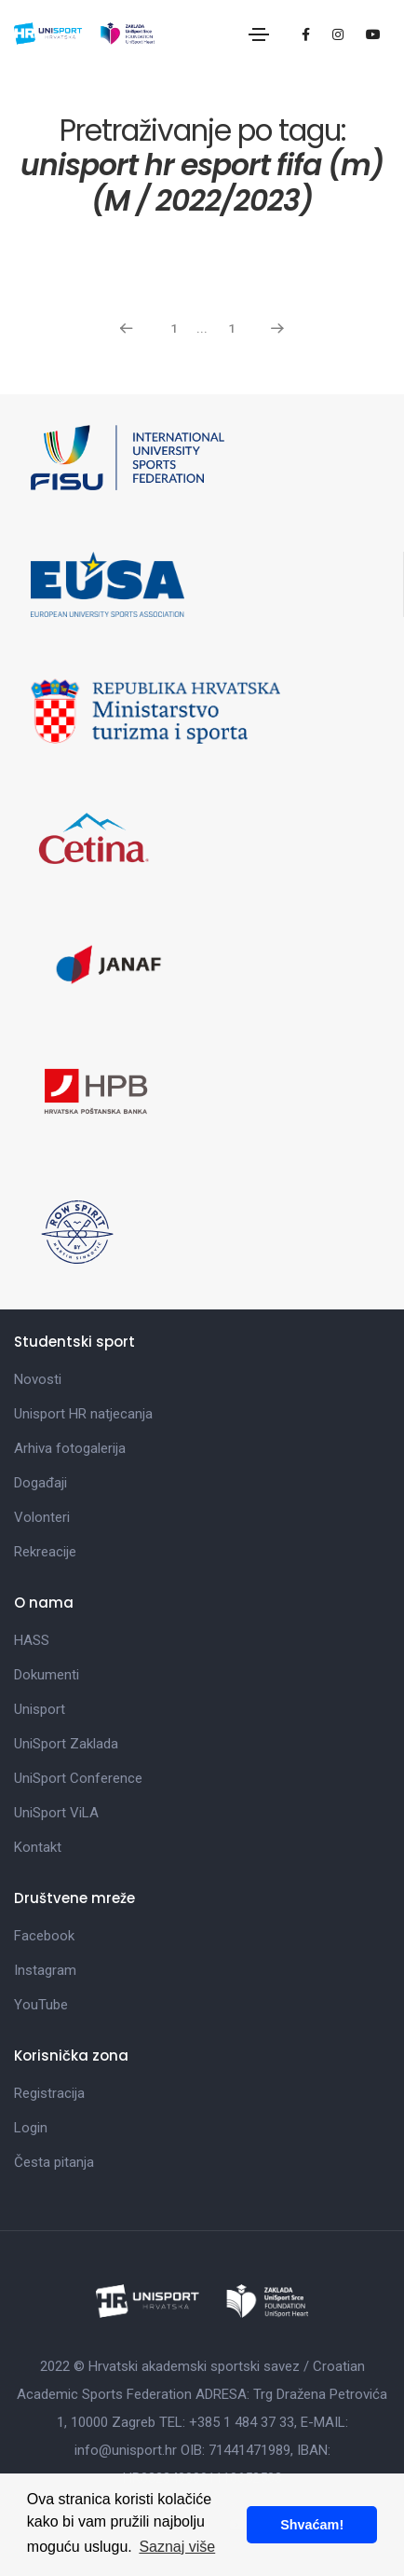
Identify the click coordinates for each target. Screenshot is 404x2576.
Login (30, 2127)
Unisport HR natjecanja (83, 1413)
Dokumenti (46, 1674)
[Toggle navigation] (259, 34)
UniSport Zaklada (66, 1743)
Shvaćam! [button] (311, 2524)
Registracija (49, 2093)
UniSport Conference (78, 1778)
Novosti (37, 1379)
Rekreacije (45, 1551)
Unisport (39, 1709)
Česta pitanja (54, 2162)
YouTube (41, 2004)
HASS (31, 1640)
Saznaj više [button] (177, 2547)
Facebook (44, 1935)
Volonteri (42, 1517)
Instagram (45, 1970)
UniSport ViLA (56, 1812)
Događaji (40, 1482)
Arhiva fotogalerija (70, 1448)
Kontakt (37, 1847)
